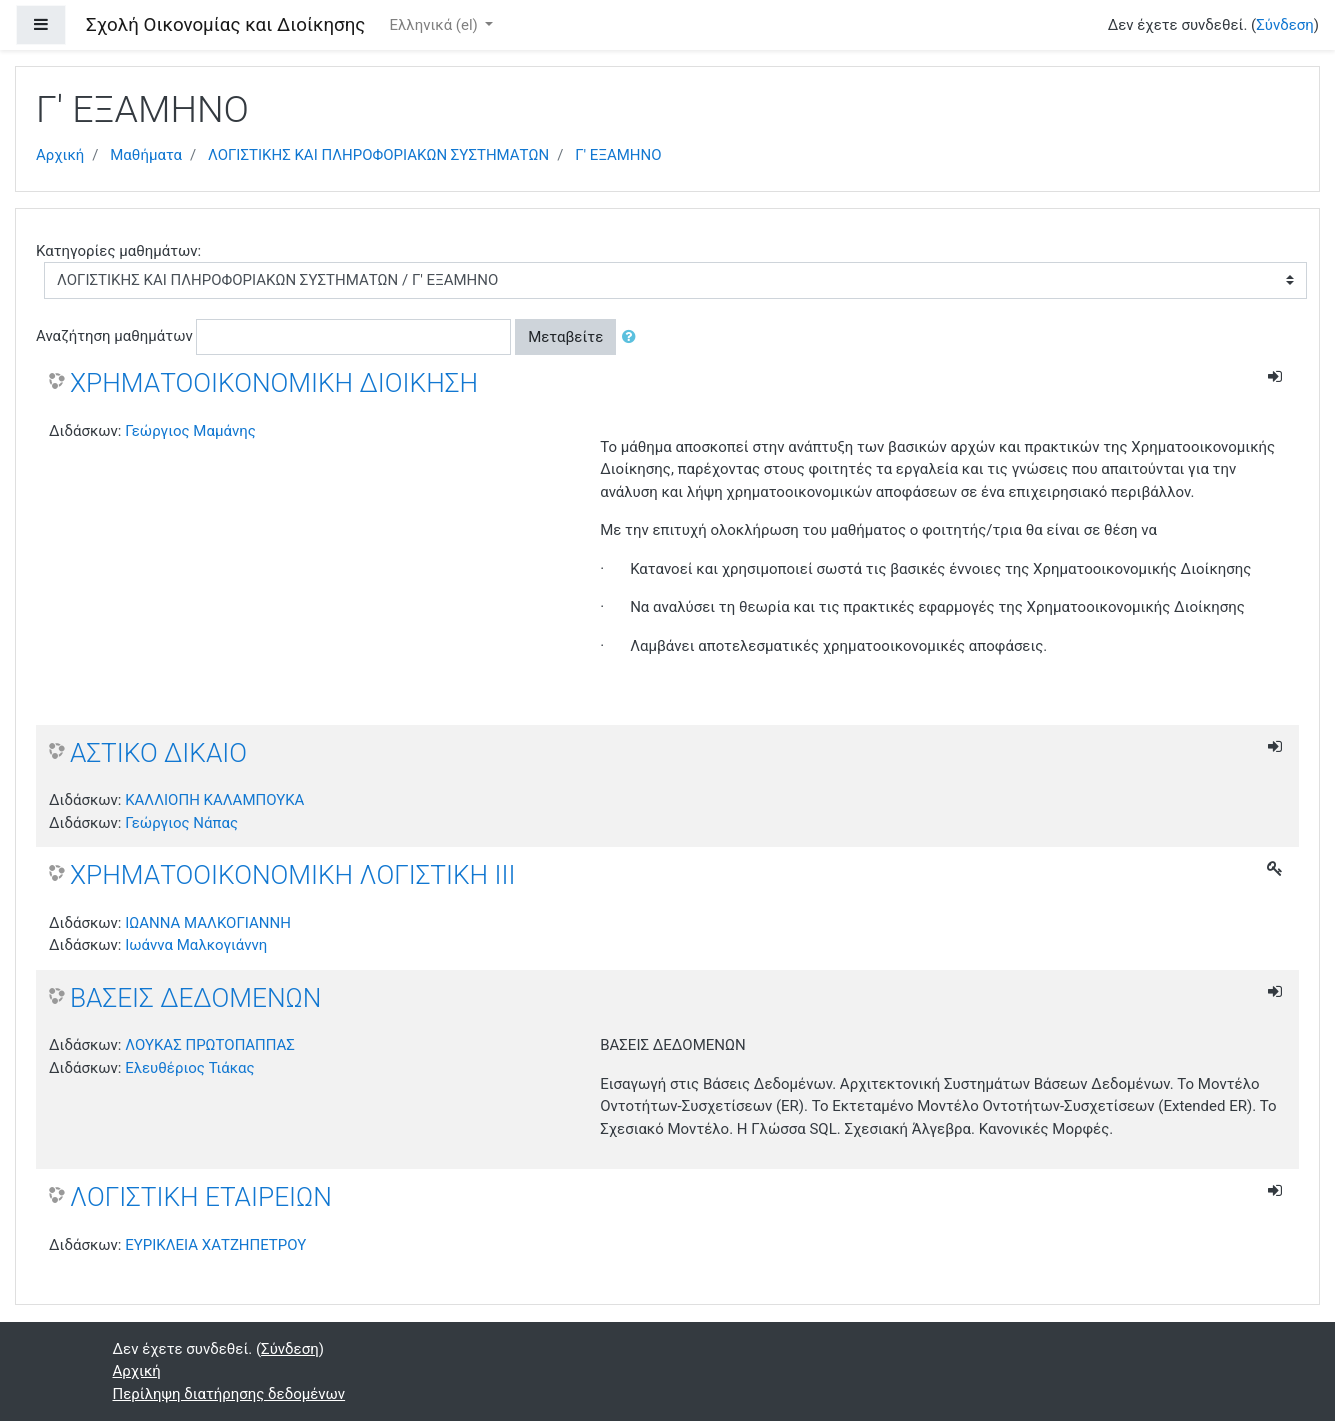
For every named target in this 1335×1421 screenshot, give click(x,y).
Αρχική (60, 155)
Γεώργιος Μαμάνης (190, 431)
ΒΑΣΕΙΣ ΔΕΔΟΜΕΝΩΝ (195, 998)
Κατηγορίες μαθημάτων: (118, 251)
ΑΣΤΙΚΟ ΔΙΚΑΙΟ (158, 753)
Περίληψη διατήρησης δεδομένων (229, 1394)
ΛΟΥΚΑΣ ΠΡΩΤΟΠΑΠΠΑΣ (210, 1045)
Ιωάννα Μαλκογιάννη (196, 945)
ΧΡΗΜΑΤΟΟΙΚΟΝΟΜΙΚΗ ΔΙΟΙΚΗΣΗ (274, 383)
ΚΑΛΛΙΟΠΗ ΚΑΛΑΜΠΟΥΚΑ (214, 800)
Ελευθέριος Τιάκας (189, 1068)
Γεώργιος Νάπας (181, 823)
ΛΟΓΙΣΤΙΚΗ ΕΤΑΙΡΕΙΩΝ (201, 1197)
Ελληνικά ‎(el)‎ (435, 25)
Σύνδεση (1285, 25)
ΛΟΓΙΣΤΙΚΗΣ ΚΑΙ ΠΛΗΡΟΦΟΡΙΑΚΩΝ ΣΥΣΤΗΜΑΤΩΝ (378, 155)
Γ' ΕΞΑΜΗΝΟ (618, 155)
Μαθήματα (146, 155)
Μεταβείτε (565, 337)
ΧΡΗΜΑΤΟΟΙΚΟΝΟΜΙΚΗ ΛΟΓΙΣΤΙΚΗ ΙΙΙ (293, 875)
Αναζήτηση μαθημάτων (114, 336)
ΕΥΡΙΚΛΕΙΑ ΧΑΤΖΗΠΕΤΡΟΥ (215, 1245)
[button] (633, 337)
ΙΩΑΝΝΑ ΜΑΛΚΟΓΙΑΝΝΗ (208, 923)
